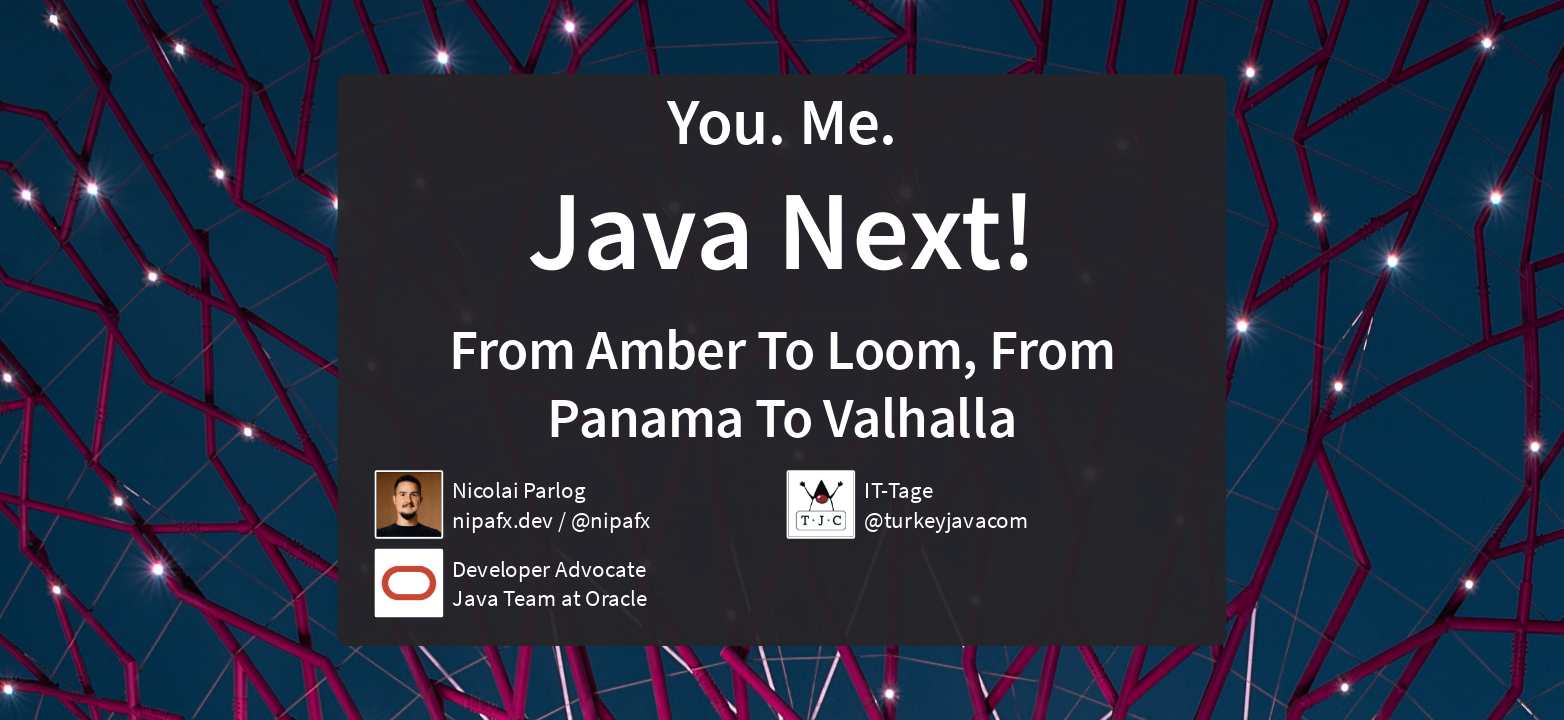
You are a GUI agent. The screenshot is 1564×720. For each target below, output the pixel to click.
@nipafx (611, 520)
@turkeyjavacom (946, 520)
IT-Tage (898, 490)
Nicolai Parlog (518, 490)
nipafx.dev (502, 520)
